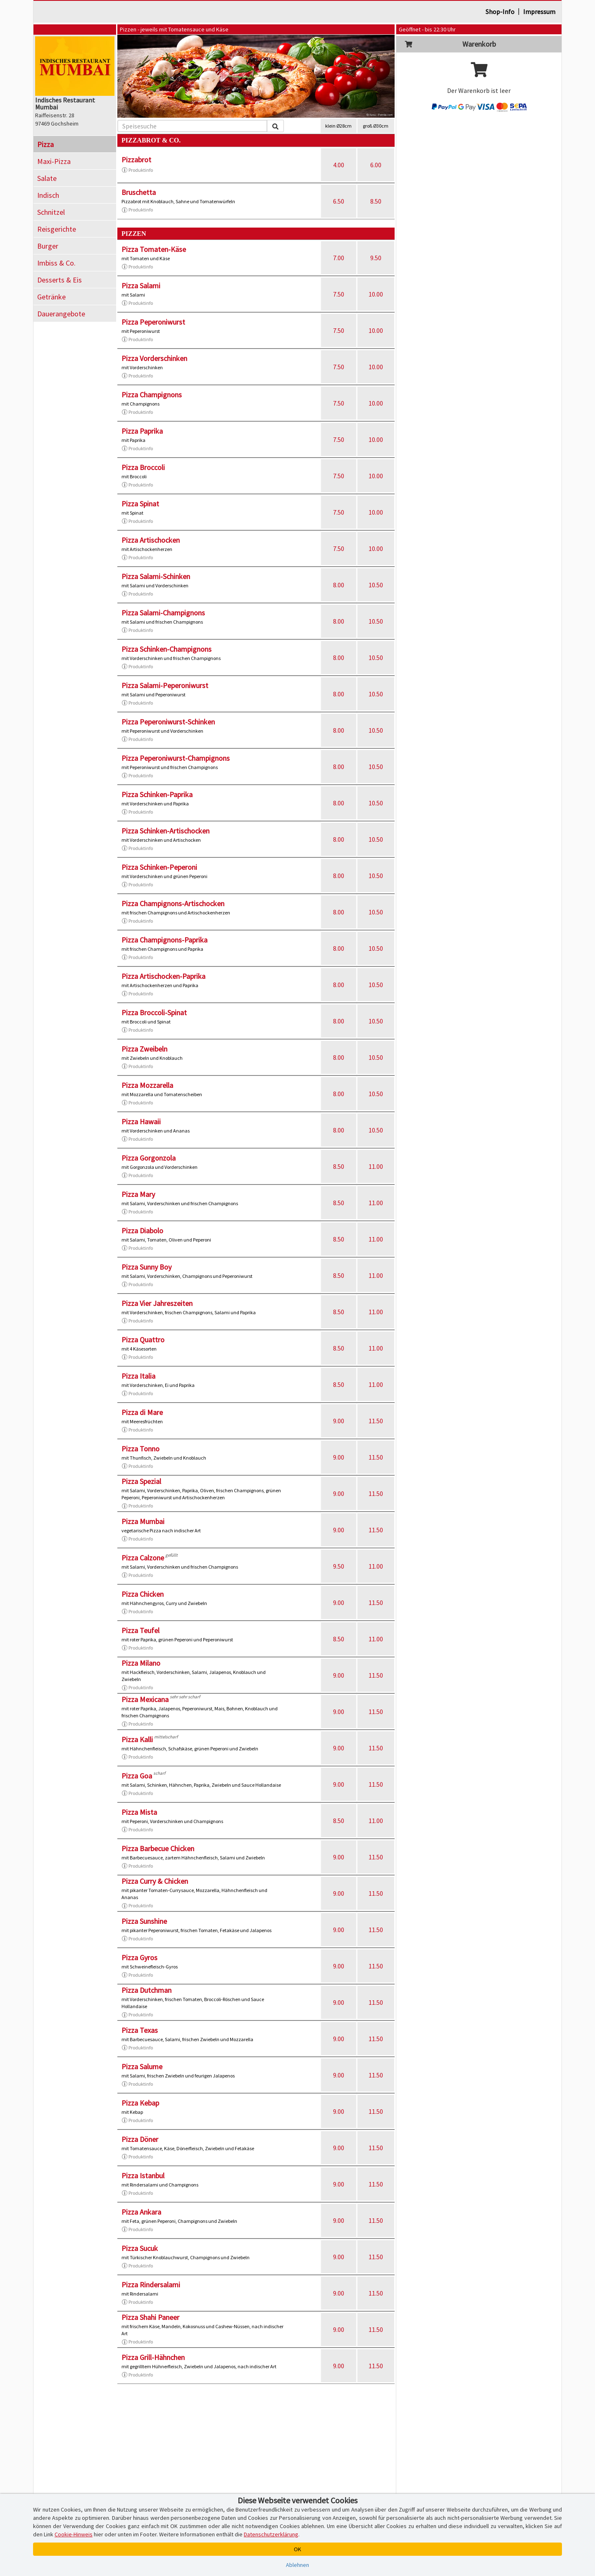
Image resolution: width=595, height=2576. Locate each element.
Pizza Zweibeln (144, 1049)
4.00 (338, 165)
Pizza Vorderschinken (154, 358)
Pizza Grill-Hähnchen (153, 2357)
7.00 (338, 258)
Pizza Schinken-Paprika (157, 794)
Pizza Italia (138, 1376)
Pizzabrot (136, 159)
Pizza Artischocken (150, 540)
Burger (47, 246)
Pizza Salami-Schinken (155, 576)
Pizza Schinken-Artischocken (165, 831)
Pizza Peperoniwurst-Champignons (175, 758)
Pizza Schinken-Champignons (166, 649)
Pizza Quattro (142, 1339)
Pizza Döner (139, 2139)
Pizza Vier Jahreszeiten (157, 1303)
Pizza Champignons (151, 394)
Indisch (48, 195)
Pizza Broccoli (143, 467)
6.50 (338, 201)
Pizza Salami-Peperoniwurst (164, 685)
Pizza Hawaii (141, 1121)
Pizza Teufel (140, 1630)
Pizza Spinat (140, 503)
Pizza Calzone (142, 1557)
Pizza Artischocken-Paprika (163, 976)
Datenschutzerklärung (271, 2534)
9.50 (375, 258)
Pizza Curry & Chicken (154, 1881)
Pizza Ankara (141, 2212)
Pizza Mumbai (142, 1521)
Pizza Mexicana (145, 1699)
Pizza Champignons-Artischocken (172, 903)
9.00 (338, 1421)
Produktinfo (137, 170)
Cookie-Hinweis (74, 2534)
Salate (47, 178)
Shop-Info (500, 11)
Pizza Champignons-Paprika (164, 940)
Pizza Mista (139, 1812)
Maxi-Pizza (54, 161)
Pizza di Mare (142, 1412)
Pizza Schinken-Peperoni (159, 867)
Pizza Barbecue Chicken (157, 1848)
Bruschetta (138, 192)
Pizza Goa (136, 1776)
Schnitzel (51, 212)
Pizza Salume (141, 2066)
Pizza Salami (140, 285)
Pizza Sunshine (144, 1921)
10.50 (376, 585)
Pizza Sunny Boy (146, 1267)
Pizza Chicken (142, 1594)
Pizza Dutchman (146, 1990)
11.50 (376, 1421)
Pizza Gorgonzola (148, 1158)
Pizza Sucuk (139, 2248)
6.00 (375, 165)
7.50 (338, 294)
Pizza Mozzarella (147, 1085)
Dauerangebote (61, 313)
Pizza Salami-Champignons (163, 612)
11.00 (376, 1166)
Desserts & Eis (59, 280)
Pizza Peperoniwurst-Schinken (168, 722)
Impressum (539, 11)
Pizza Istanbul (142, 2175)
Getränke (51, 297)
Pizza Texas (139, 2030)
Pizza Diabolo (142, 1230)
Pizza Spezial (141, 1481)
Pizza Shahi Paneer (150, 2317)
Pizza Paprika (142, 431)
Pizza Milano (140, 1663)
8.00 (338, 585)
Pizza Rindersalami (150, 2284)
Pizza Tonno (140, 1448)
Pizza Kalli (137, 1739)
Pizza (45, 144)
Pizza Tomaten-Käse (153, 249)
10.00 (376, 294)
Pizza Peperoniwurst (153, 322)
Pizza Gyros (139, 1957)
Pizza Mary (138, 1194)
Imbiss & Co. (56, 263)
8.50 (375, 201)
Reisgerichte (56, 229)
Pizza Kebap (140, 2103)
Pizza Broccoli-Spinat (154, 1012)
